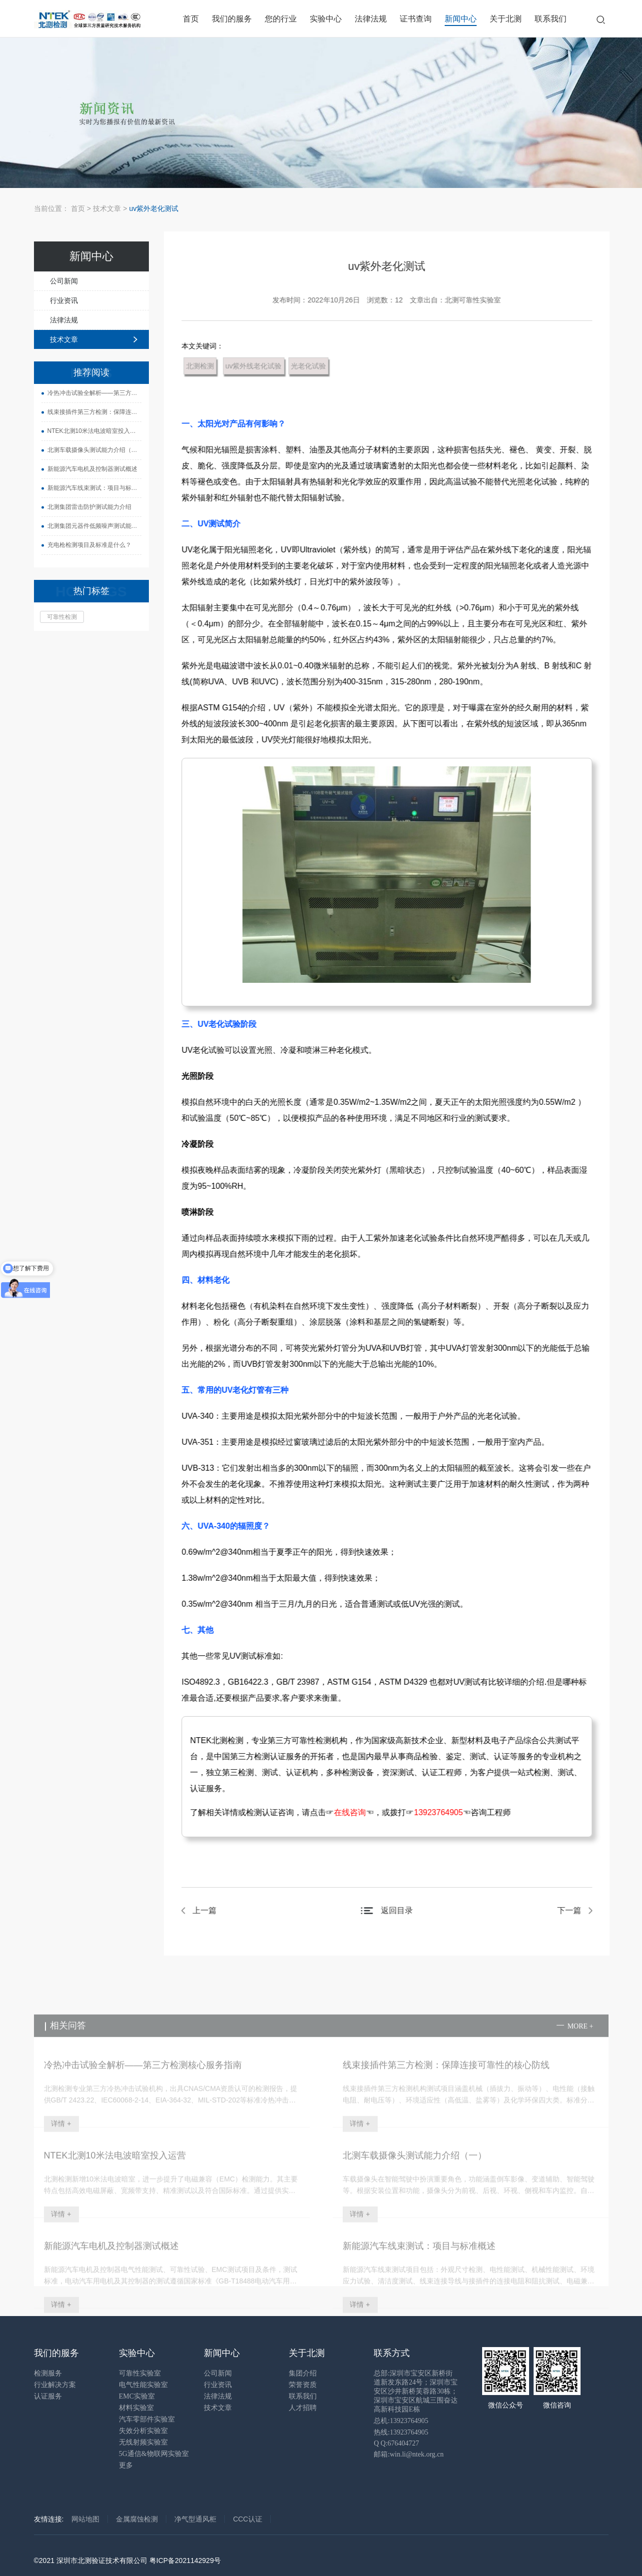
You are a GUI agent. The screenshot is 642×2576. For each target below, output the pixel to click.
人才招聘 (303, 2408)
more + (581, 2047)
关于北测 (506, 18)
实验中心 (326, 18)
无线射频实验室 (143, 2442)
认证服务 (48, 2396)
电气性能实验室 (143, 2385)
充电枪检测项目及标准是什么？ (82, 544)
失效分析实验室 (143, 2431)
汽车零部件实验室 (147, 2419)
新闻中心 (461, 18)
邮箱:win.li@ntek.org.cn (409, 2454)
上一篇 (210, 1910)
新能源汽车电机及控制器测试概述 (85, 468)
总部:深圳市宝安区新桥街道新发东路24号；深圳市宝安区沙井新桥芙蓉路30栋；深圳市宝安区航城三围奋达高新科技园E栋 (416, 2391)
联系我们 (551, 18)
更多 (126, 2465)
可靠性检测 (55, 616)
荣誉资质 (303, 2385)
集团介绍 (303, 2373)
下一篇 (575, 1910)
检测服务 (48, 2373)
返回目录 (402, 1910)
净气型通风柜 (195, 2519)
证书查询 (416, 18)
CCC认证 (247, 2519)
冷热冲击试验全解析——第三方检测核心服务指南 (87, 392)
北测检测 (206, 366)
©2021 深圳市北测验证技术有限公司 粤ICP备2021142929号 (127, 2561)
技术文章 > (111, 208)
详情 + (61, 2145)
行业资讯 (57, 300)
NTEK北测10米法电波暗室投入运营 (87, 430)
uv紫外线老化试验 (259, 366)
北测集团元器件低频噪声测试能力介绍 (87, 525)
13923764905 (444, 1812)
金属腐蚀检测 (137, 2519)
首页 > (81, 208)
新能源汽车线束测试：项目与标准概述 (87, 487)
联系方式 (392, 2353)
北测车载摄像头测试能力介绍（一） (87, 449)
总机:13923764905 (401, 2421)
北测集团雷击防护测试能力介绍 (82, 506)
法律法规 (371, 18)
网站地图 (85, 2519)
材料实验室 (136, 2408)
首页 (191, 18)
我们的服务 (232, 18)
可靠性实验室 (140, 2373)
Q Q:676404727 (396, 2443)
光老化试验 (313, 366)
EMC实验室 (137, 2396)
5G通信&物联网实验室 (154, 2454)
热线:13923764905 (401, 2432)
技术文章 (57, 339)
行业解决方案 (55, 2385)
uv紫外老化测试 (153, 208)
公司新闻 (57, 281)
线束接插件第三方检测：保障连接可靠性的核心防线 (87, 411)
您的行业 (281, 18)
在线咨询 (356, 1812)
